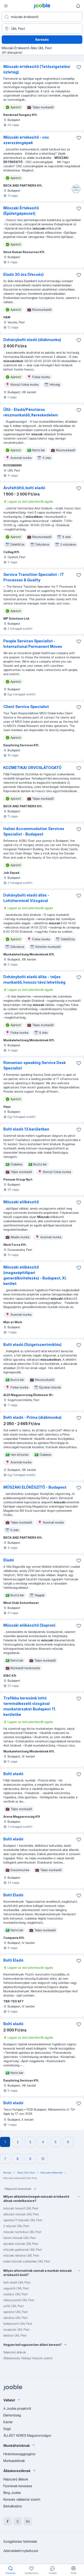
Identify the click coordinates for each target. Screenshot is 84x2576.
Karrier (8, 2422)
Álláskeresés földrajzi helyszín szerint (28, 2358)
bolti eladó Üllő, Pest (17, 2282)
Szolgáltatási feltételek (20, 2541)
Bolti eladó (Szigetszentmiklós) (32, 1344)
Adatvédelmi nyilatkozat (20, 2551)
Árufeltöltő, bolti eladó (24, 488)
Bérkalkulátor (12, 2506)
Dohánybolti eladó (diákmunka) (32, 339)
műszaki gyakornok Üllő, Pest (22, 2249)
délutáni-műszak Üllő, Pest (21, 2214)
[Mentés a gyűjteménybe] (79, 67)
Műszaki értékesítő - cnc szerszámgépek (26, 140)
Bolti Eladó (13, 1895)
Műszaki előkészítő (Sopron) (29, 1625)
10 (43, 2159)
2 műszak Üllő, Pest (16, 2226)
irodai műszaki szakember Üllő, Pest (26, 2261)
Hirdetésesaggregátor (19, 2454)
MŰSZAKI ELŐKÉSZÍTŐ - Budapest (35, 1487)
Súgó (7, 2429)
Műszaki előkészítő (21, 1202)
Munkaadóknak (14, 2461)
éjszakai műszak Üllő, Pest (20, 2243)
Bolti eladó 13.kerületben (26, 1129)
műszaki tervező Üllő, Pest (20, 2208)
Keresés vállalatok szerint (21, 2499)
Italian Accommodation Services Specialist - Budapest (33, 831)
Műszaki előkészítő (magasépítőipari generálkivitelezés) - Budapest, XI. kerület (34, 1275)
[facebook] (7, 2521)
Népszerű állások (14, 2352)
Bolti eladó (13, 1774)
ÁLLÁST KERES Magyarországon (27, 2435)
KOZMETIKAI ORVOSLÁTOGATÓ (32, 767)
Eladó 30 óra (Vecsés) (23, 274)
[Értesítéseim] (78, 6)
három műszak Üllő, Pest (19, 2238)
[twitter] (17, 2521)
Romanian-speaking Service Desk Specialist (34, 1065)
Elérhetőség (12, 2415)
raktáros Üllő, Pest (15, 2318)
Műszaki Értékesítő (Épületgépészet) (21, 211)
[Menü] (6, 6)
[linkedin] (28, 2521)
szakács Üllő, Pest (15, 2294)
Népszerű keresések (21, 2189)
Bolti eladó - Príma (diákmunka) (32, 1417)
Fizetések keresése (17, 2486)
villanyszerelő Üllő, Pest (18, 2300)
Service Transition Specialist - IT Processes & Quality (33, 577)
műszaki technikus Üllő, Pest (22, 2232)
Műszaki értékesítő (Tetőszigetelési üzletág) (36, 69)
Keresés (42, 39)
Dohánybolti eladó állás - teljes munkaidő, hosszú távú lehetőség (34, 979)
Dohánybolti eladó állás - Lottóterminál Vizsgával (26, 898)
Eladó (8, 1560)
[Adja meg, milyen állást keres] (42, 17)
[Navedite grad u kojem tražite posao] (42, 29)
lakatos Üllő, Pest (15, 2335)
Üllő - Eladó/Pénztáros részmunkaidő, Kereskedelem (30, 412)
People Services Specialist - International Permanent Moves (32, 644)
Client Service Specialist (26, 706)
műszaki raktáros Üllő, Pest (21, 2255)
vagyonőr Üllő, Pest (16, 2288)
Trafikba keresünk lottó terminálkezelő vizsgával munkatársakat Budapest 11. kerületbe (29, 1706)
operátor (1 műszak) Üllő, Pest (22, 2220)
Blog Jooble (12, 2493)
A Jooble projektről (17, 2408)
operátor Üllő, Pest (15, 2312)
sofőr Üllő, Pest (13, 2306)
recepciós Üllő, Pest (16, 2329)
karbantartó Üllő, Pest (17, 2323)
